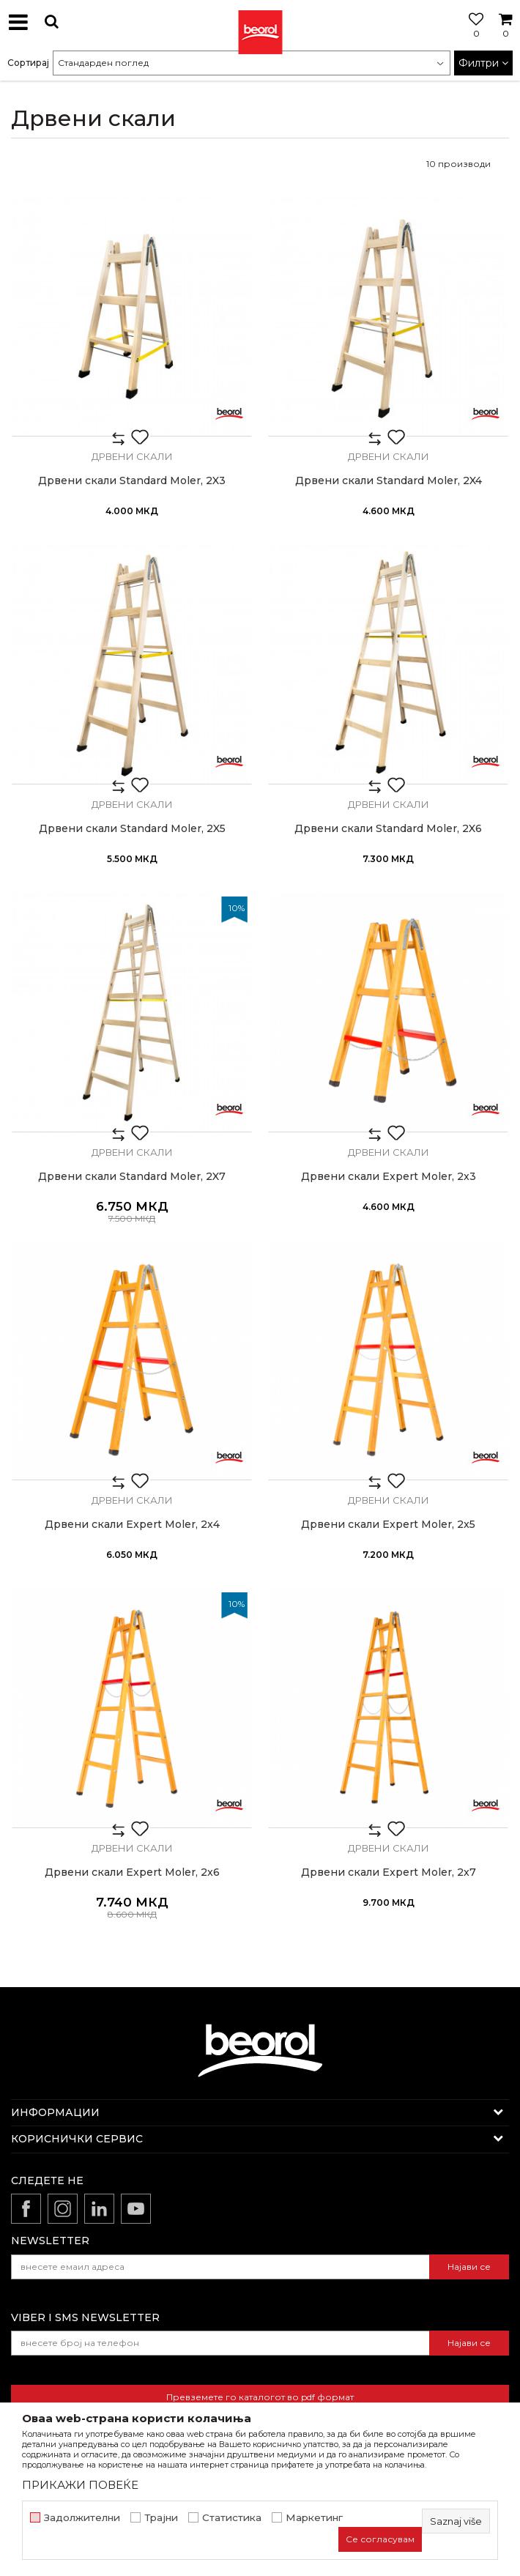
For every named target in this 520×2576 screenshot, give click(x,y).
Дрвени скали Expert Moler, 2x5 (388, 1524)
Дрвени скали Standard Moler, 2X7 (132, 1176)
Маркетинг (314, 2517)
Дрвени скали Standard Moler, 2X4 (388, 480)
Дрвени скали (132, 456)
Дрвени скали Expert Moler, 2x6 (132, 1872)
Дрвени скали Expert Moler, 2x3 (388, 1176)
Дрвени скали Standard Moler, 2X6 (388, 828)
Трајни (161, 2517)
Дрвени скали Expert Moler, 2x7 (388, 1872)
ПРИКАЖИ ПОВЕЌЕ (80, 2485)
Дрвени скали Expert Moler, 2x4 (132, 1524)
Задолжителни (82, 2517)
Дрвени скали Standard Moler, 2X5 (132, 828)
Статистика (231, 2517)
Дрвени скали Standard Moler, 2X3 (132, 480)
